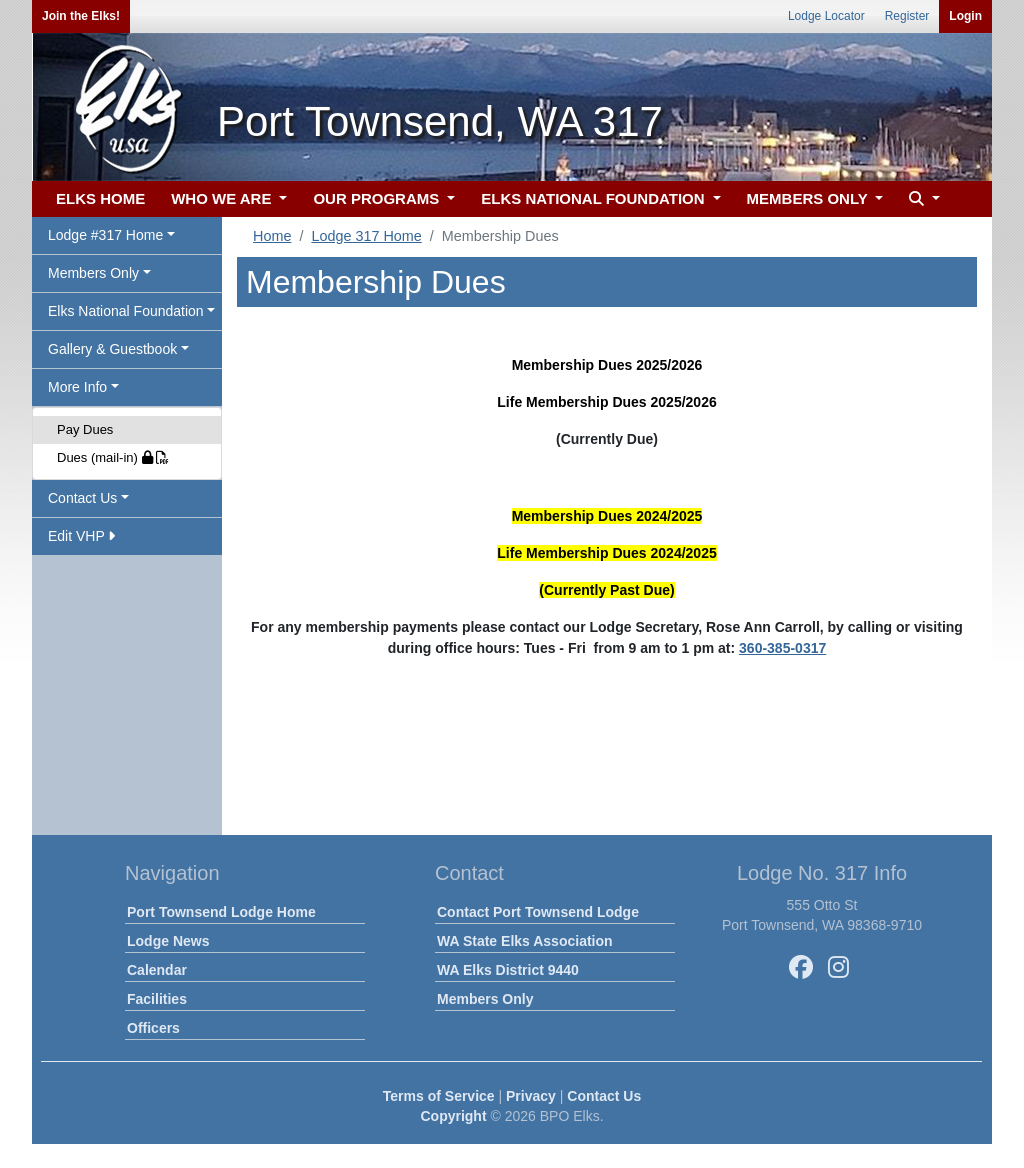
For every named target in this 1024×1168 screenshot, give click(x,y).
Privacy (531, 1096)
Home (272, 236)
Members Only (485, 999)
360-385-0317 (782, 648)
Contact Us (604, 1096)
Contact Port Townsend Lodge (538, 912)
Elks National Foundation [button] (126, 311)
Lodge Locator (826, 16)
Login (965, 16)
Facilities (157, 999)
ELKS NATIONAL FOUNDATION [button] (595, 198)
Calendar (157, 970)
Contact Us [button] (82, 498)
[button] (922, 199)
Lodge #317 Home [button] (105, 235)
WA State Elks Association (525, 941)
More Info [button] (77, 387)
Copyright (453, 1116)
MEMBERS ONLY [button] (809, 198)
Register (907, 16)
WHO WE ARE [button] (223, 198)
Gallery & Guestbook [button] (112, 349)
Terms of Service (439, 1096)
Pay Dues (85, 429)
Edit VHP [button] (81, 536)
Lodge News (168, 941)
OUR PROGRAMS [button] (378, 198)
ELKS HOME (100, 198)
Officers (153, 1028)
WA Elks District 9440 (508, 970)
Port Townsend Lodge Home (221, 912)
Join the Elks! (81, 16)
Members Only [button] (93, 273)
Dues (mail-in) (113, 457)
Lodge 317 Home (366, 236)
